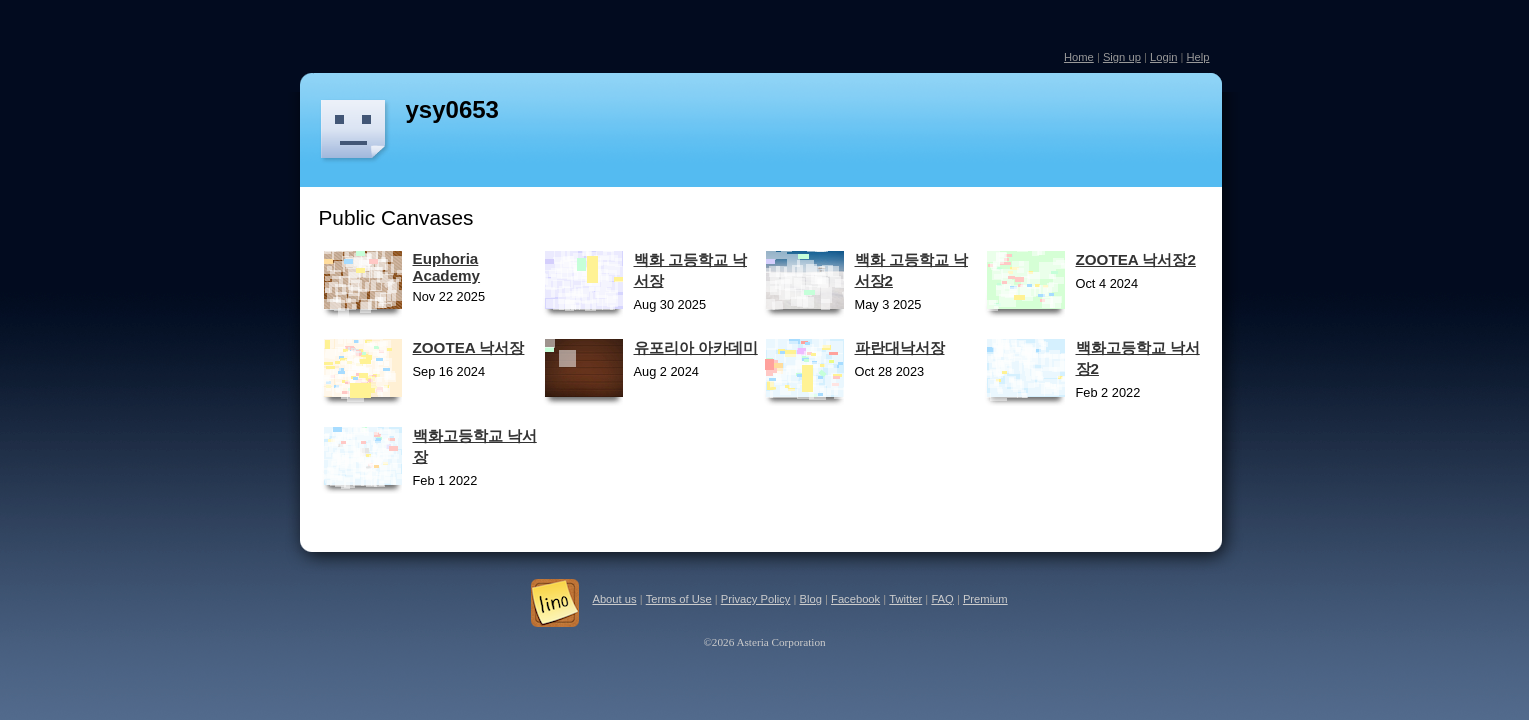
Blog (811, 599)
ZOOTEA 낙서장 (469, 347)
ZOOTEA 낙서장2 (1136, 259)
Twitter (905, 599)
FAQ (942, 599)
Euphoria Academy (447, 267)
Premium (985, 599)
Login (1163, 57)
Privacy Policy (756, 599)
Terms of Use (679, 599)
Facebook (855, 599)
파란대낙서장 (900, 347)
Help (1197, 57)
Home (1079, 57)
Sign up (1122, 57)
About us (614, 599)
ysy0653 (452, 109)
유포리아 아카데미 (696, 347)
